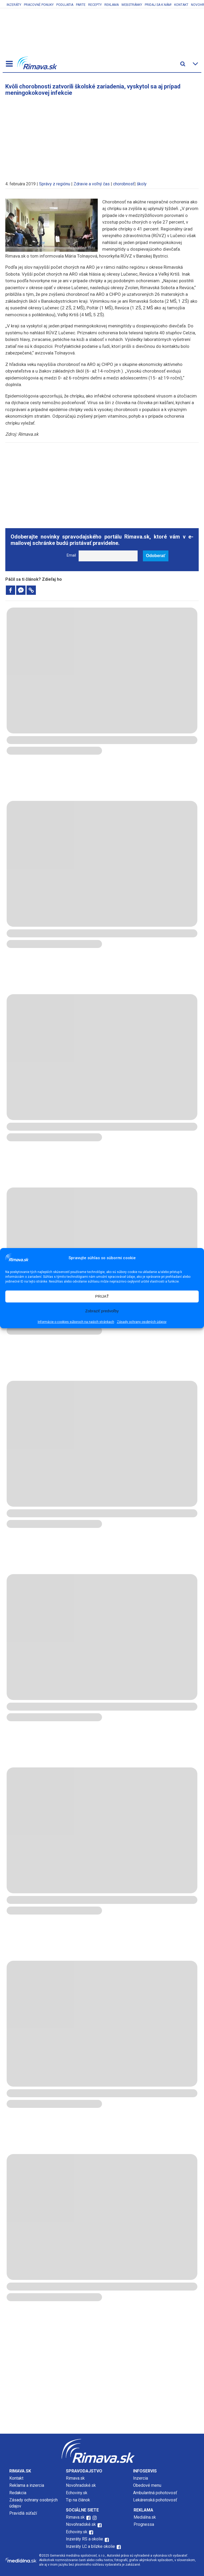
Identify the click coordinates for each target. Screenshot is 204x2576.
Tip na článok (78, 2499)
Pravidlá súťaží (23, 2513)
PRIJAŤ (102, 1296)
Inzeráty (14, 5)
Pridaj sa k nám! (158, 5)
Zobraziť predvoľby (102, 1311)
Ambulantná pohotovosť (155, 2492)
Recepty (95, 5)
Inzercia (140, 2478)
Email (71, 555)
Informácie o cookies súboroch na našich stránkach (76, 1322)
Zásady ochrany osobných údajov (142, 1322)
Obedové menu (147, 2485)
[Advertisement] (102, 136)
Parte (81, 5)
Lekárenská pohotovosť (155, 2499)
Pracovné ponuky (39, 5)
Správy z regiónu (54, 183)
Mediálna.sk (145, 2517)
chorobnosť (123, 183)
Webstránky (131, 5)
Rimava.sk (75, 2478)
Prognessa (144, 2524)
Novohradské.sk (81, 2485)
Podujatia (64, 5)
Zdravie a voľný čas (92, 183)
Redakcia (17, 2492)
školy (142, 183)
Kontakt (181, 5)
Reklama (111, 5)
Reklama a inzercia (26, 2485)
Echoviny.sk (76, 2492)
